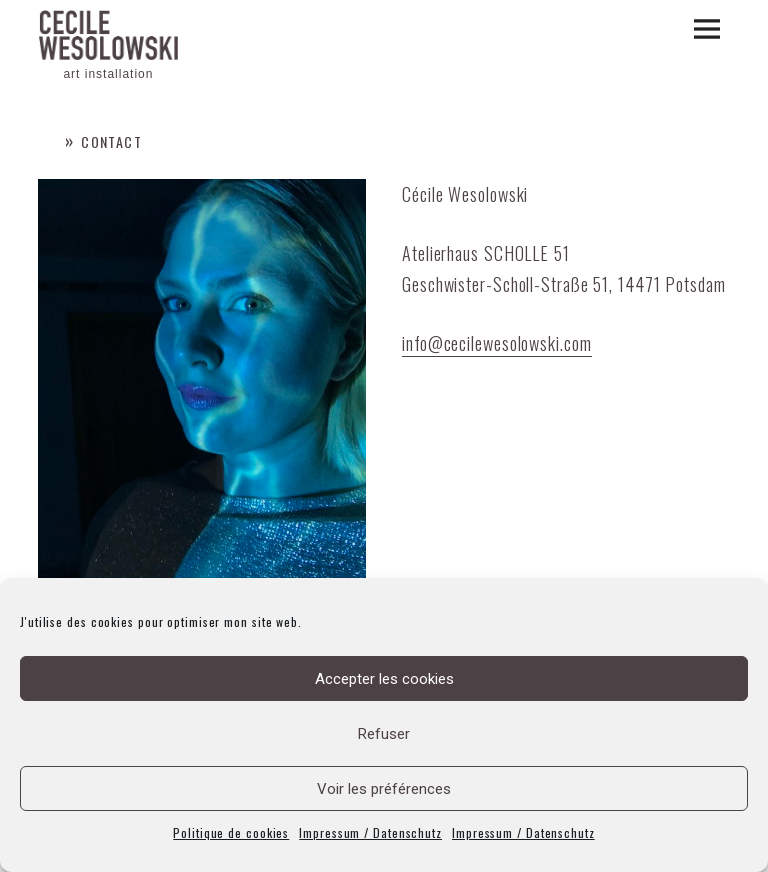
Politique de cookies (231, 832)
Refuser (384, 734)
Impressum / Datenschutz (370, 832)
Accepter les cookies (384, 679)
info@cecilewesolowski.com (497, 343)
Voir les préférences (384, 789)
